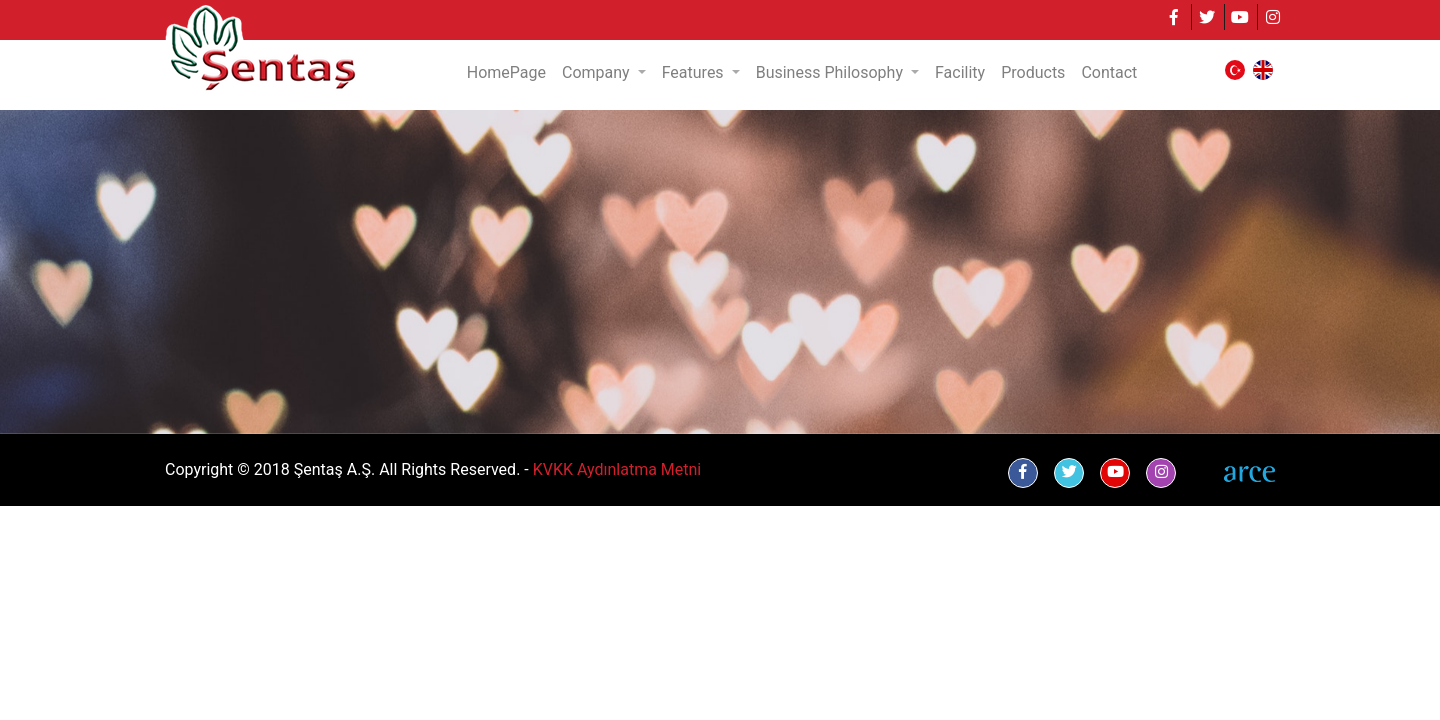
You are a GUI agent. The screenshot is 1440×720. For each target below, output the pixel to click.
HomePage (506, 72)
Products (1033, 72)
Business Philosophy (831, 72)
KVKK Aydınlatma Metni (617, 469)
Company (598, 72)
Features (695, 72)
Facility (960, 72)
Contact (1109, 72)
